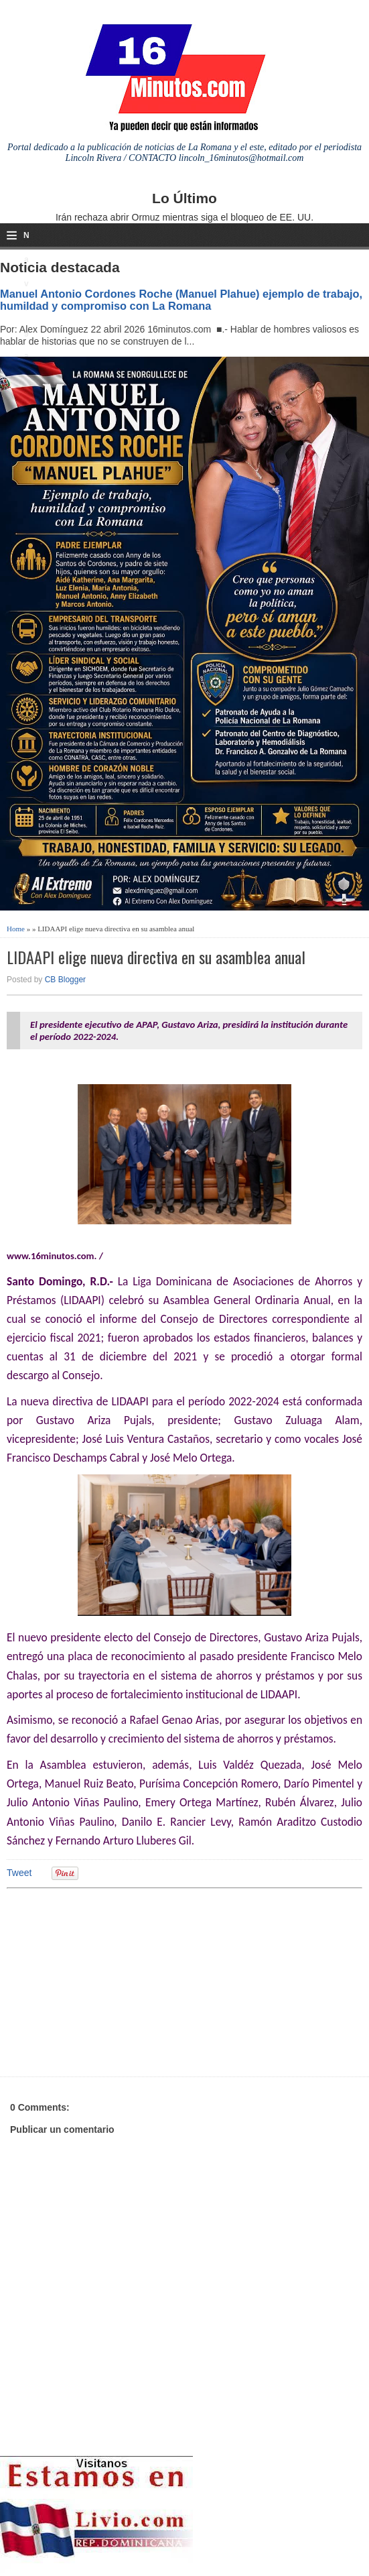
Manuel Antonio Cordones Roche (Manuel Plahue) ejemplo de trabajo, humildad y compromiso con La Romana (181, 300)
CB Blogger (65, 979)
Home (16, 929)
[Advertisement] (110, 1980)
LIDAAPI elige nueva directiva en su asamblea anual (156, 957)
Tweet (19, 1872)
